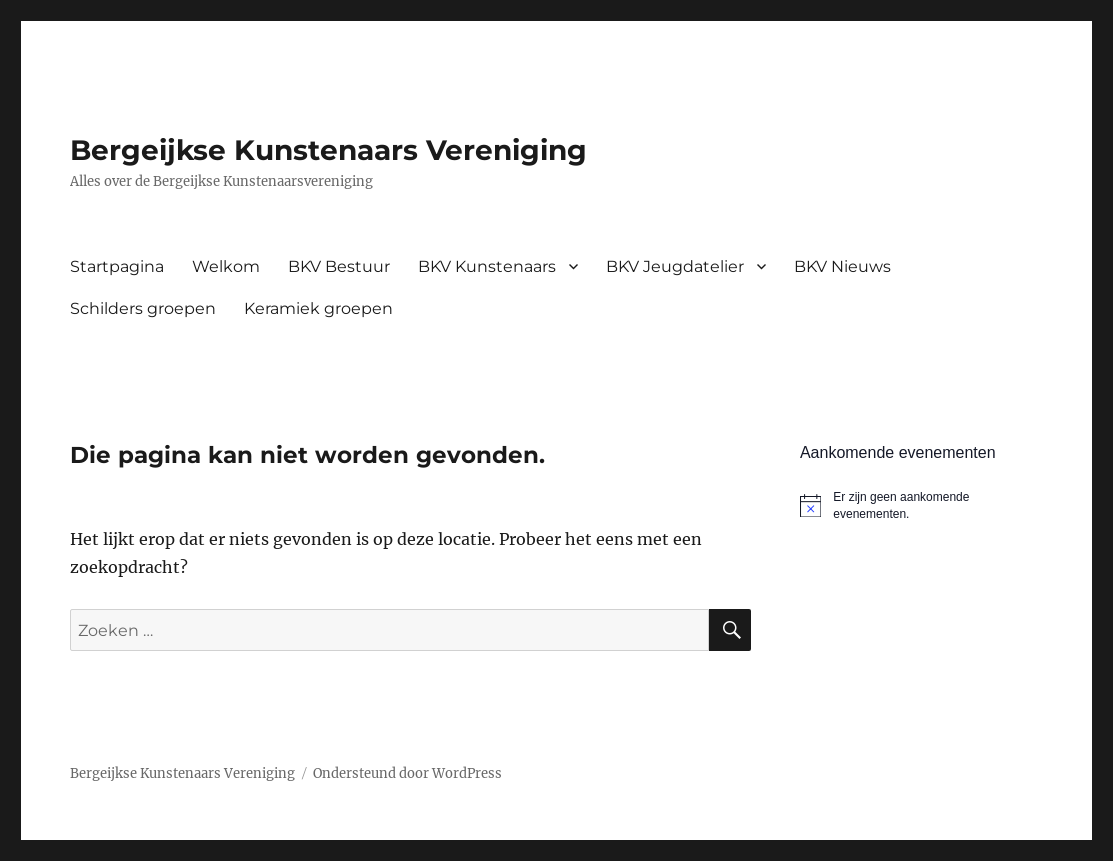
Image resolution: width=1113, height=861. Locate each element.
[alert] (921, 505)
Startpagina (117, 266)
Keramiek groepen (318, 308)
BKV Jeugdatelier (675, 266)
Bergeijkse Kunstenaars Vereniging (328, 150)
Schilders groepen (143, 308)
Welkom (226, 266)
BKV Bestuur (339, 266)
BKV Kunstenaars (487, 266)
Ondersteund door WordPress (407, 773)
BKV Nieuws (842, 266)
